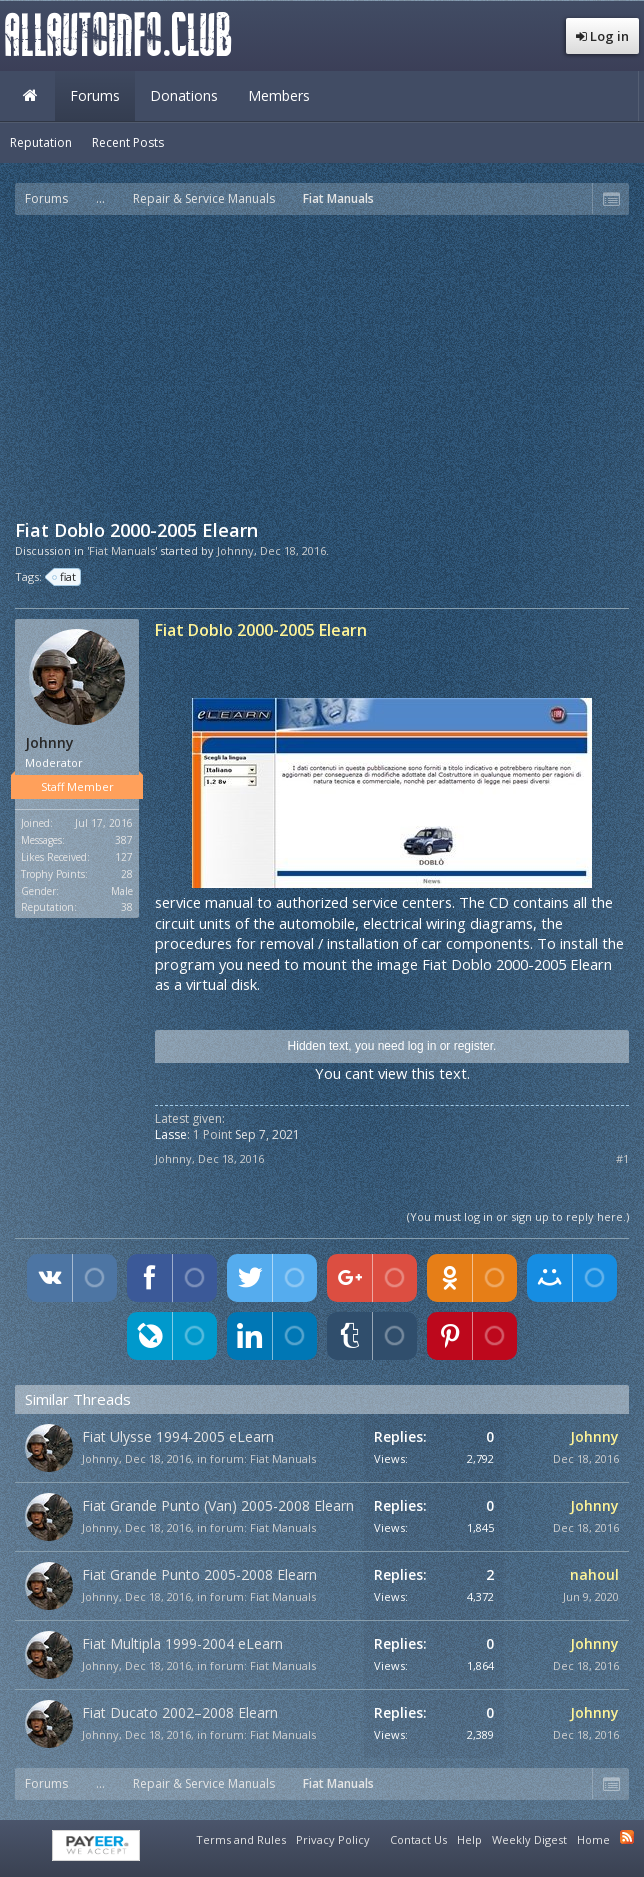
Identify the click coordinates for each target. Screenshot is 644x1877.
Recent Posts (128, 142)
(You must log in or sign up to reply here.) (518, 1216)
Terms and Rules (241, 1839)
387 (124, 840)
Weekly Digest (529, 1839)
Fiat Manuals (283, 1458)
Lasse (171, 1134)
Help (469, 1839)
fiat (65, 577)
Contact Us (418, 1839)
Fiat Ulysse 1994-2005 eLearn (178, 1436)
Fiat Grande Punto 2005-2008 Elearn (199, 1574)
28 (127, 874)
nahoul (594, 1574)
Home (30, 96)
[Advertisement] (329, 365)
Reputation (41, 142)
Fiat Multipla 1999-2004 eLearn (182, 1643)
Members (279, 95)
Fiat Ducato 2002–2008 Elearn (180, 1712)
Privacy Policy (333, 1839)
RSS (627, 1837)
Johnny (235, 550)
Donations (184, 95)
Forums (95, 95)
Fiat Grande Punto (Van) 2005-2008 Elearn (218, 1505)
